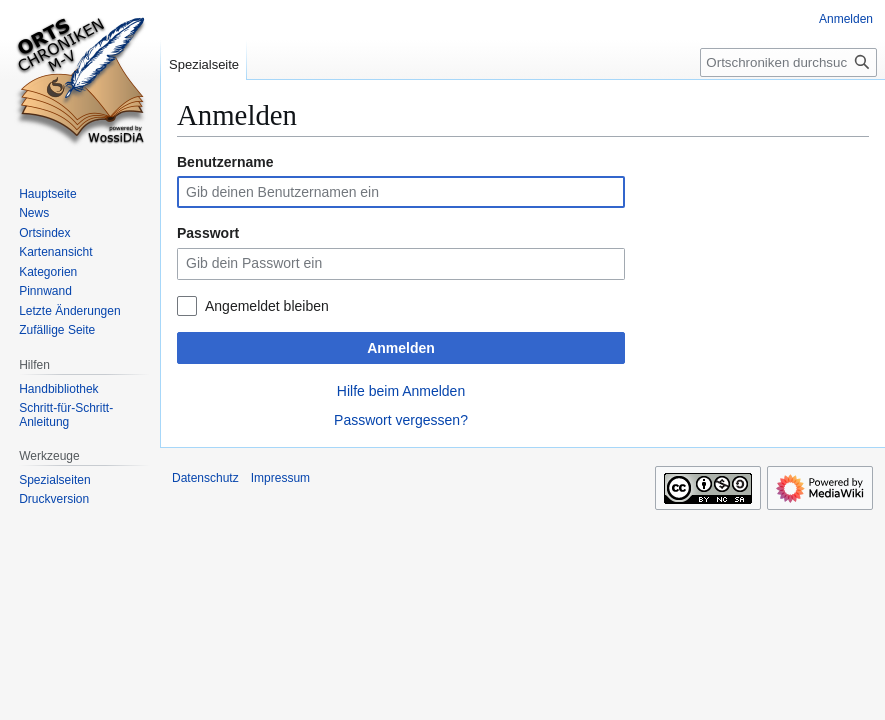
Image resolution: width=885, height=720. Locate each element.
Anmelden (401, 348)
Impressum (280, 478)
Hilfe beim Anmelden (401, 391)
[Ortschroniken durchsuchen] (788, 62)
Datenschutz (205, 478)
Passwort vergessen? (401, 420)
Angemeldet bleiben (267, 306)
